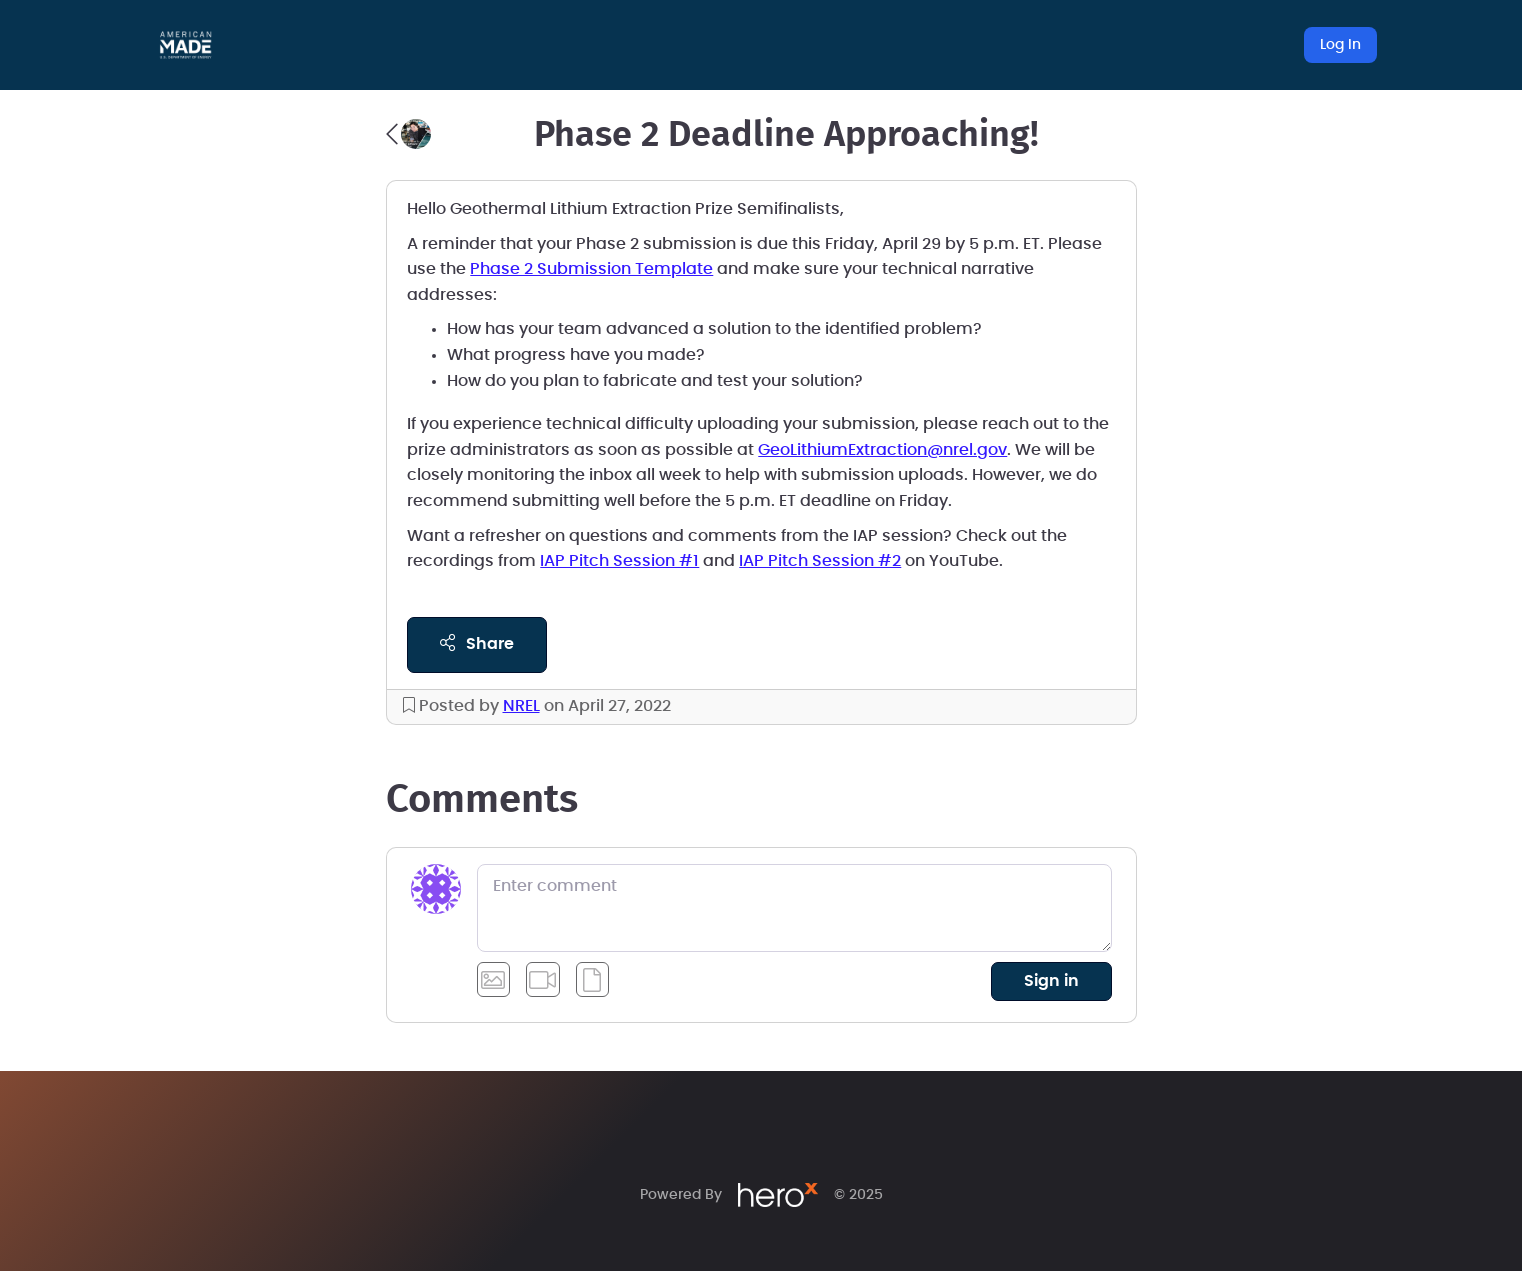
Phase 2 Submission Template (591, 269)
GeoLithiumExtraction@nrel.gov (882, 450)
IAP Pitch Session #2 (820, 561)
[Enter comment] (794, 908)
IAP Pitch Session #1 (619, 561)
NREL (521, 706)
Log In (1340, 45)
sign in (1051, 981)
